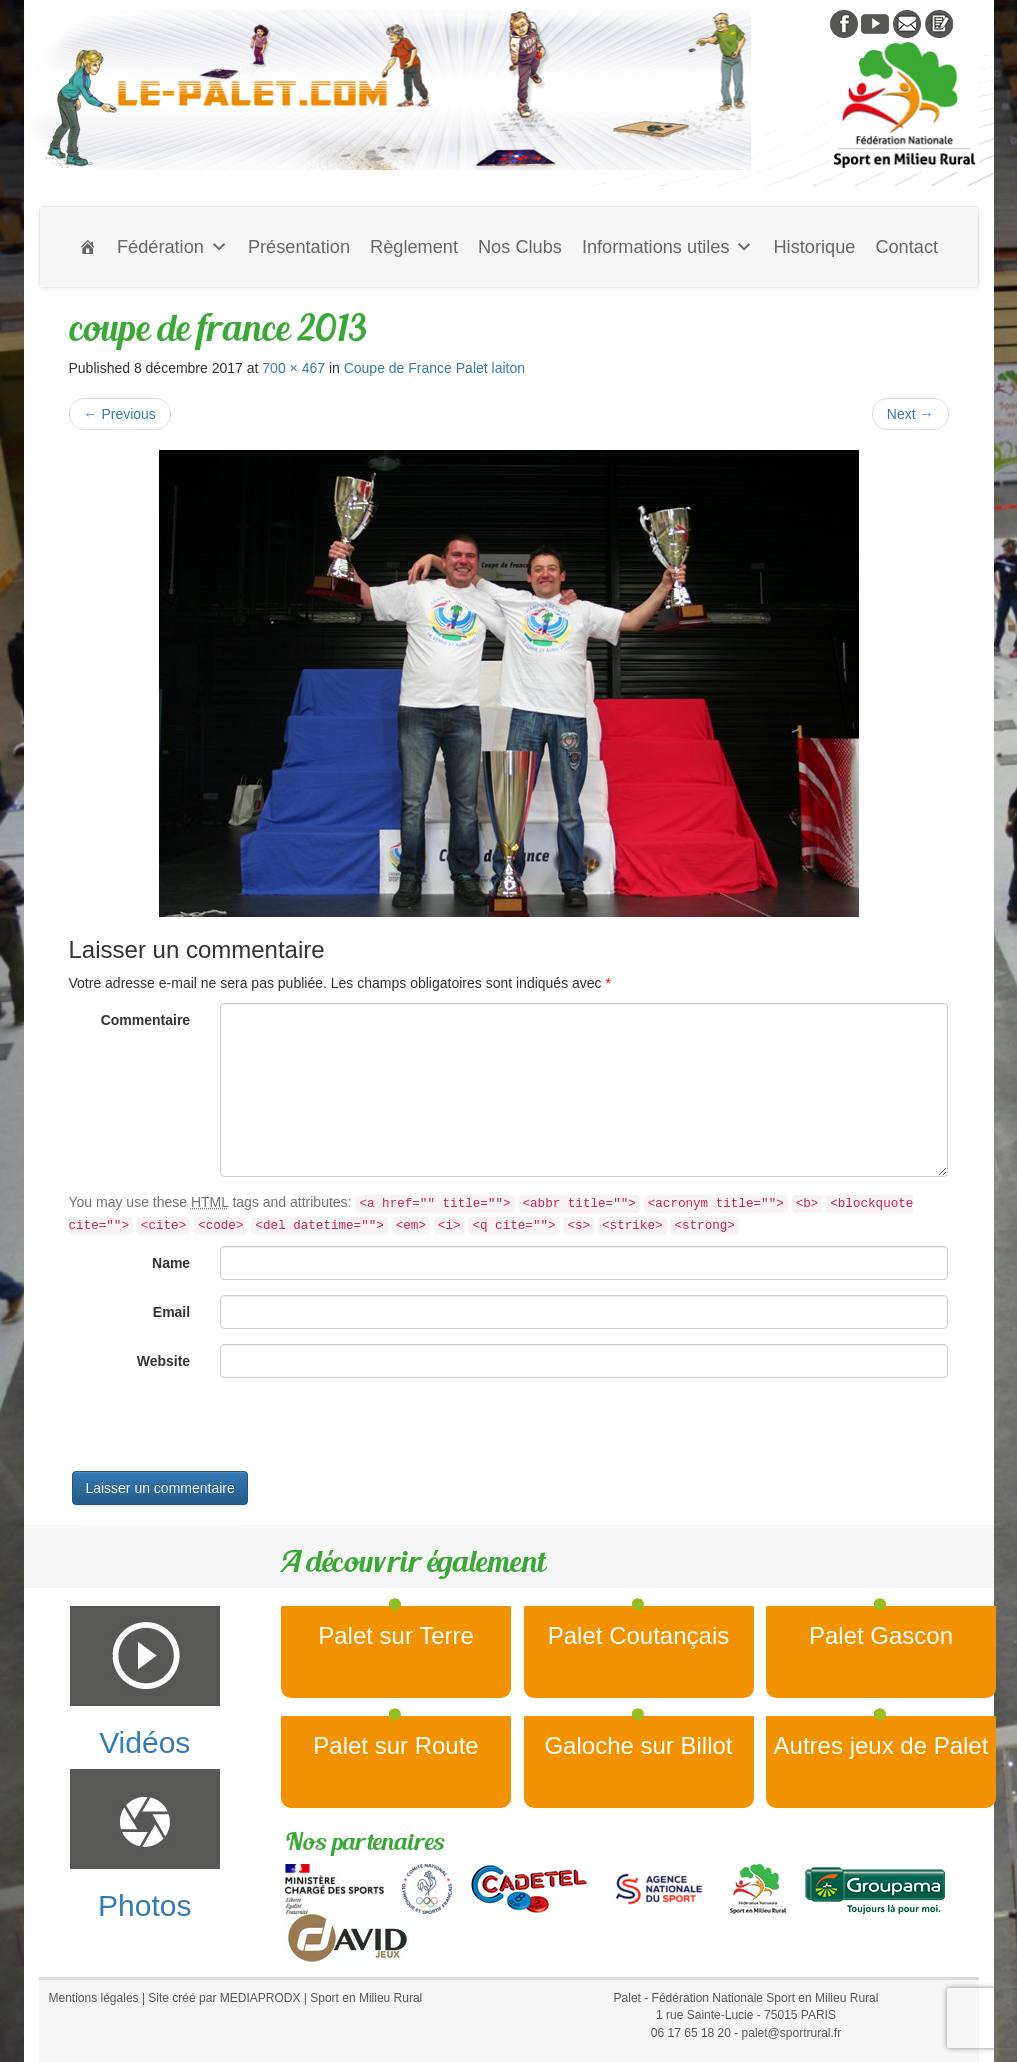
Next (910, 414)
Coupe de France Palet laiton (434, 368)
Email (171, 1312)
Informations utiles (668, 247)
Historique (814, 247)
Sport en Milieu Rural (366, 1998)
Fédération (172, 247)
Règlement (414, 247)
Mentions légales (94, 1998)
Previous (120, 414)
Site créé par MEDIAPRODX (224, 1998)
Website (163, 1361)
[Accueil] (88, 247)
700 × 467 (293, 368)
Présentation (299, 247)
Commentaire (145, 1020)
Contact (906, 247)
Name (171, 1263)
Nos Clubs (520, 247)
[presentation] (221, 1432)
